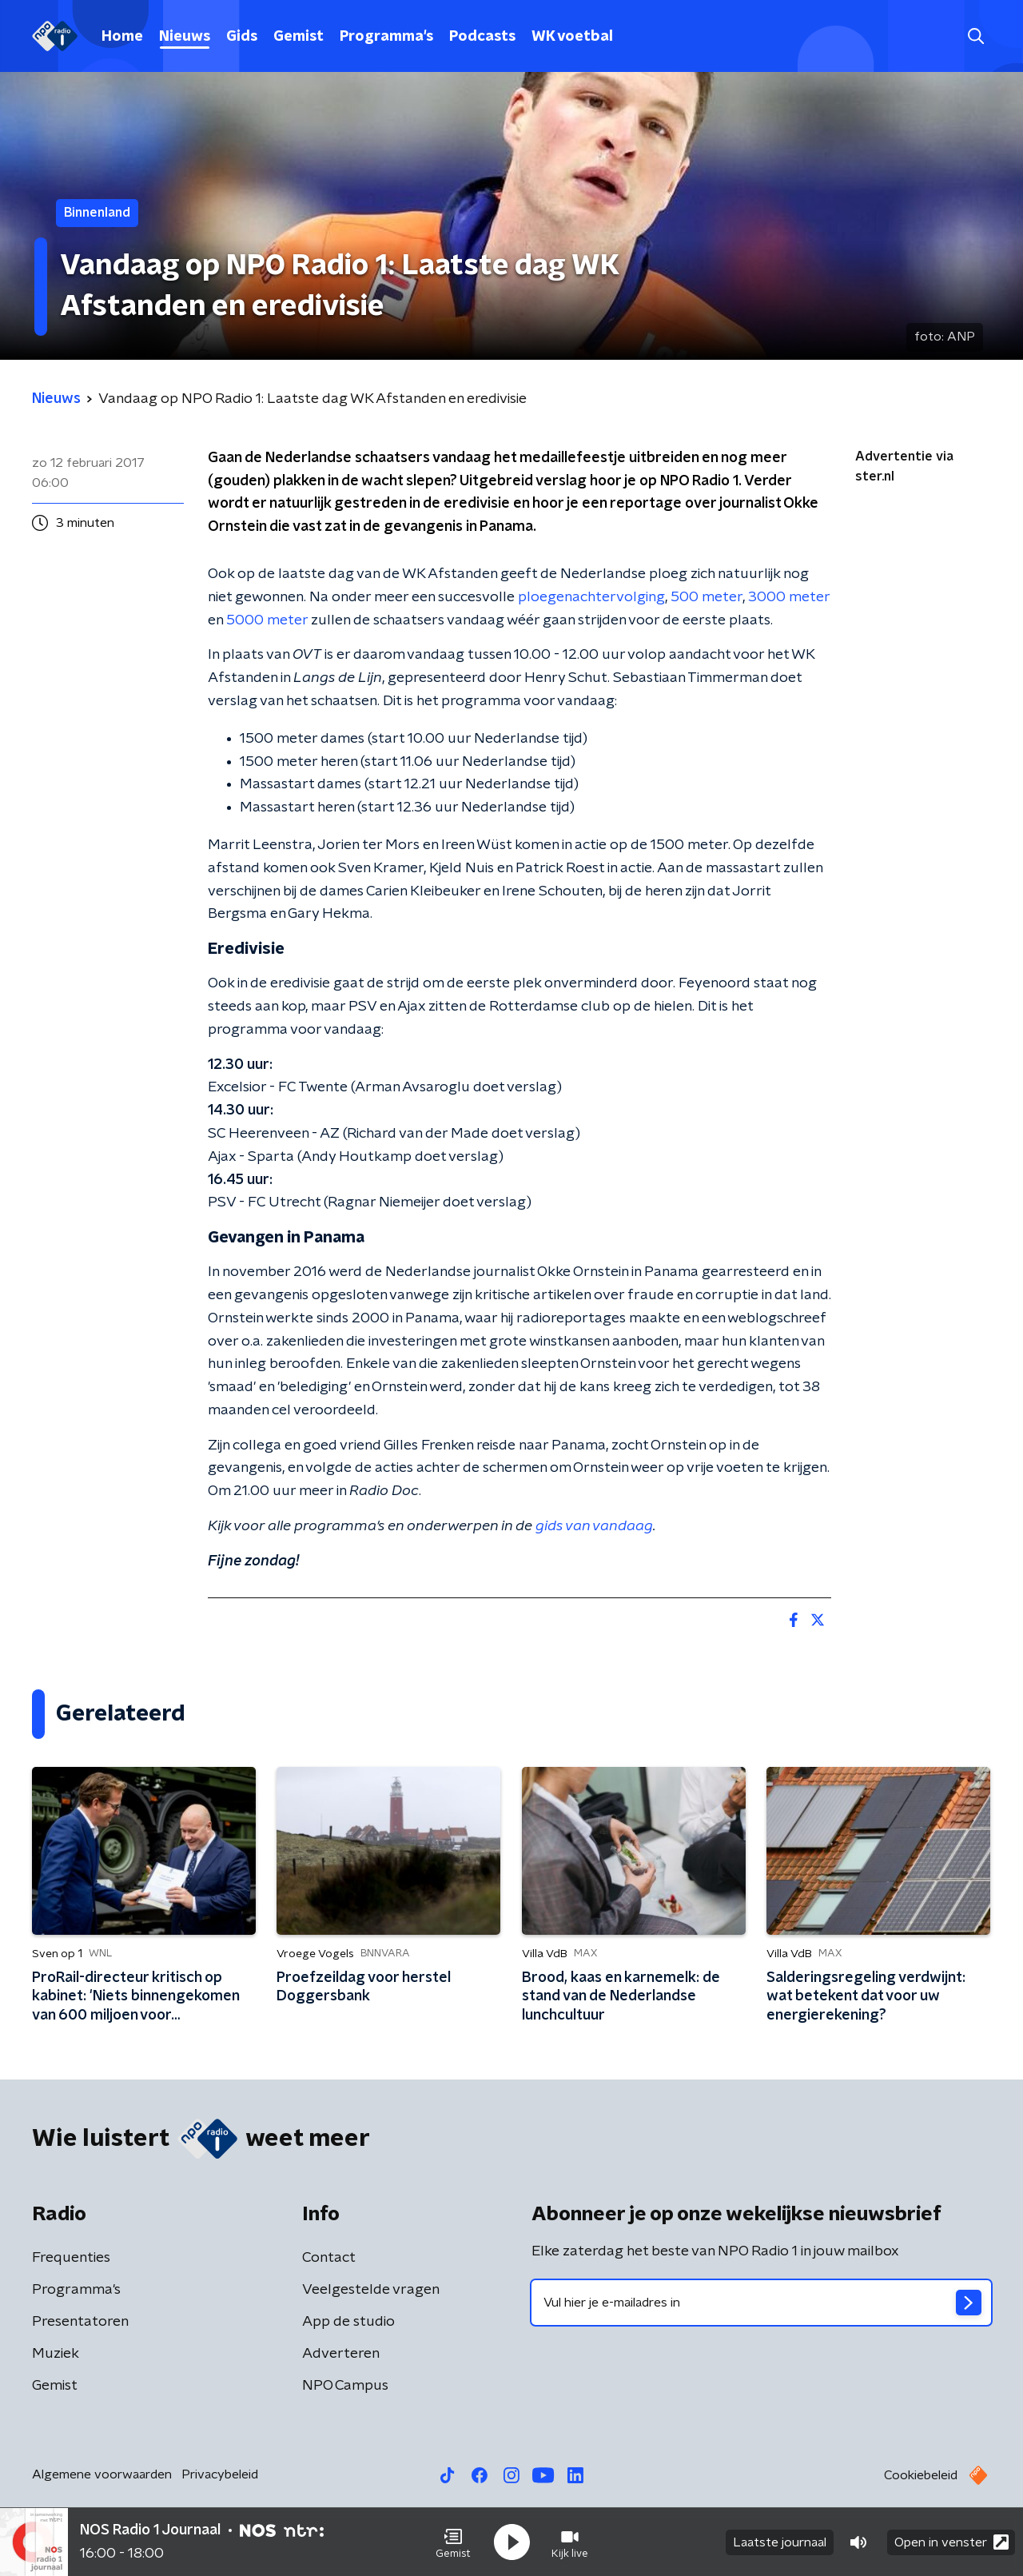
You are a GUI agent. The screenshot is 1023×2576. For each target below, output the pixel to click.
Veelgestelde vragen (371, 2290)
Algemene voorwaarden (102, 2474)
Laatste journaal (779, 2542)
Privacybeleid (219, 2474)
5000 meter (267, 620)
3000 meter (789, 597)
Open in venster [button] (951, 2542)
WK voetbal (572, 37)
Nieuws (184, 37)
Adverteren (341, 2354)
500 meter (706, 597)
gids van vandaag (594, 1526)
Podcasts (482, 37)
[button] (453, 2542)
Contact (329, 2258)
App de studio (348, 2322)
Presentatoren (80, 2322)
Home (122, 37)
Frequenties (71, 2258)
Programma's (386, 37)
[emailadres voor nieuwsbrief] (761, 2302)
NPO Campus (345, 2386)
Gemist (298, 37)
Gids (241, 37)
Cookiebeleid (920, 2475)
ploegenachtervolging (591, 597)
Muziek (55, 2354)
